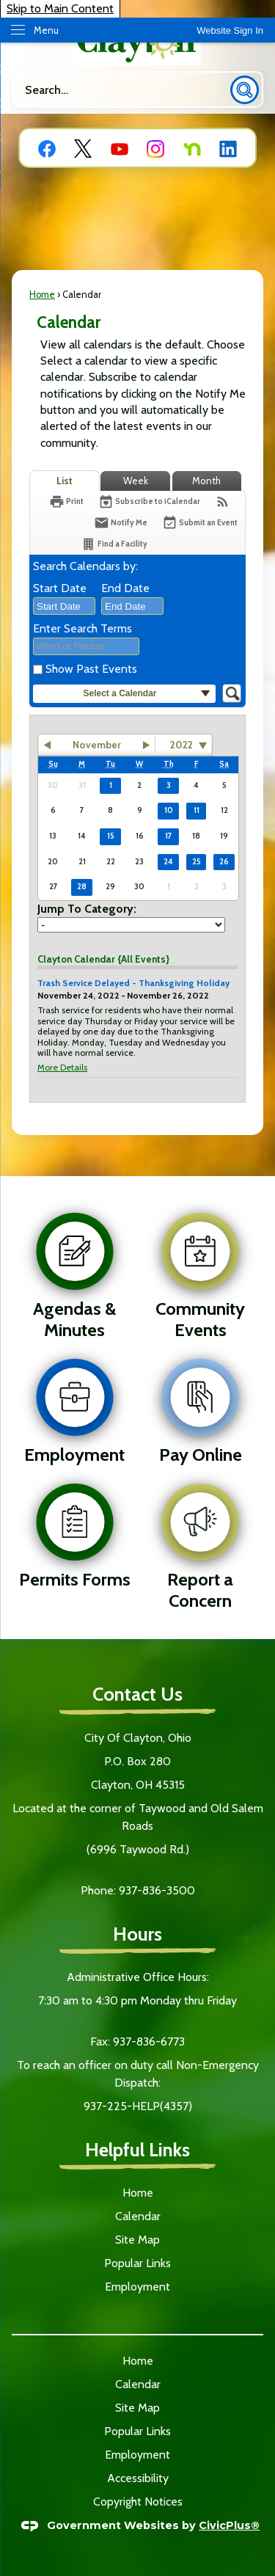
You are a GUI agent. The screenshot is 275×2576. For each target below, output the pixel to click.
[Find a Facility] (114, 544)
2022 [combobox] (181, 745)
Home (42, 294)
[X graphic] (83, 148)
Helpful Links (137, 2149)
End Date (125, 588)
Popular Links (137, 2263)
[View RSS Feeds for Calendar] (222, 501)
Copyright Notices (138, 2502)
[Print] (66, 501)
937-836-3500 (157, 1890)
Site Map (137, 2240)
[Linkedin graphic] (228, 148)
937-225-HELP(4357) (138, 2106)
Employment (137, 2287)
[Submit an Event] (200, 523)
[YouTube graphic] (119, 148)
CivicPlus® (229, 2525)
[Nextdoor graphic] (192, 148)
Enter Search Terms (82, 628)
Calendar (138, 2216)
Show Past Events (91, 669)
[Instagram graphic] (155, 148)
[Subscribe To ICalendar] (149, 501)
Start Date (60, 588)
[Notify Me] (120, 522)
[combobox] (64, 606)
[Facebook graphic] (47, 148)
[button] (244, 90)
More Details (62, 1067)
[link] (230, 30)
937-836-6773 (147, 2041)
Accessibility (138, 2478)
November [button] (97, 745)
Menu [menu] (46, 30)
